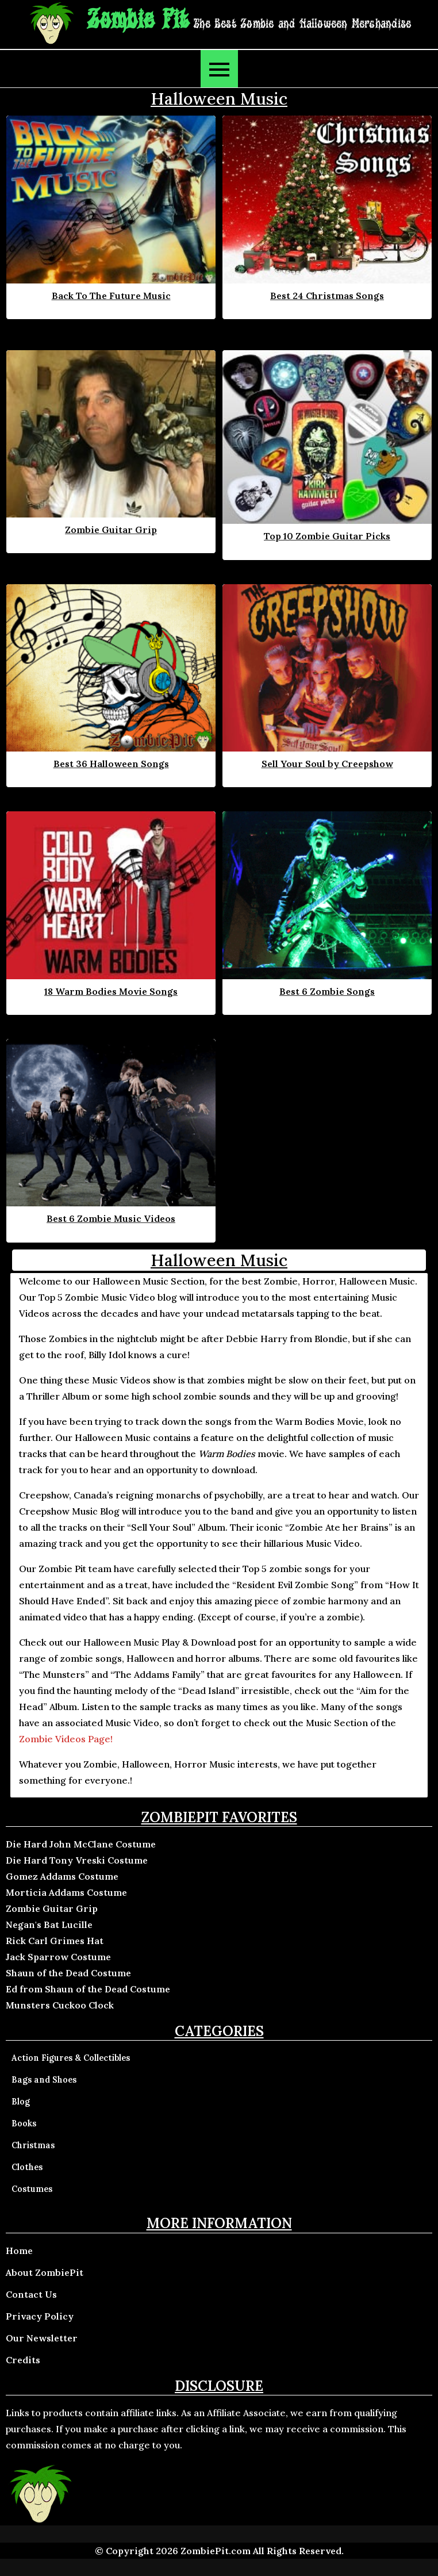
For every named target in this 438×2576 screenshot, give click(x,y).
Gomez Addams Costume (62, 1876)
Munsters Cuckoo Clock (60, 2005)
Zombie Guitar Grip (111, 529)
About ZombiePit (44, 2272)
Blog (20, 2101)
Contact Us (31, 2294)
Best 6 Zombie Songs (327, 991)
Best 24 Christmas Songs (327, 295)
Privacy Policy (40, 2316)
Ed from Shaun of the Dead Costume (88, 1989)
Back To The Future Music (111, 295)
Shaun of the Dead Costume (68, 1973)
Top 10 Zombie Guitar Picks (327, 536)
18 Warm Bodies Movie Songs (111, 991)
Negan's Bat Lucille (49, 1924)
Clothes (27, 2167)
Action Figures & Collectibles (70, 2058)
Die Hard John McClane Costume (81, 1844)
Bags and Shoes (43, 2080)
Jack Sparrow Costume (58, 1956)
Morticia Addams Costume (66, 1892)
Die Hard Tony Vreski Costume (77, 1860)
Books (23, 2123)
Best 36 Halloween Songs (111, 763)
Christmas (33, 2145)
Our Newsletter (42, 2338)
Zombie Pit (138, 20)
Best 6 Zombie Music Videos (111, 1218)
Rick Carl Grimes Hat (54, 1940)
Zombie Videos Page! (66, 1739)
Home (19, 2250)
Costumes (31, 2189)
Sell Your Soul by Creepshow (327, 763)
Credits (23, 2360)
